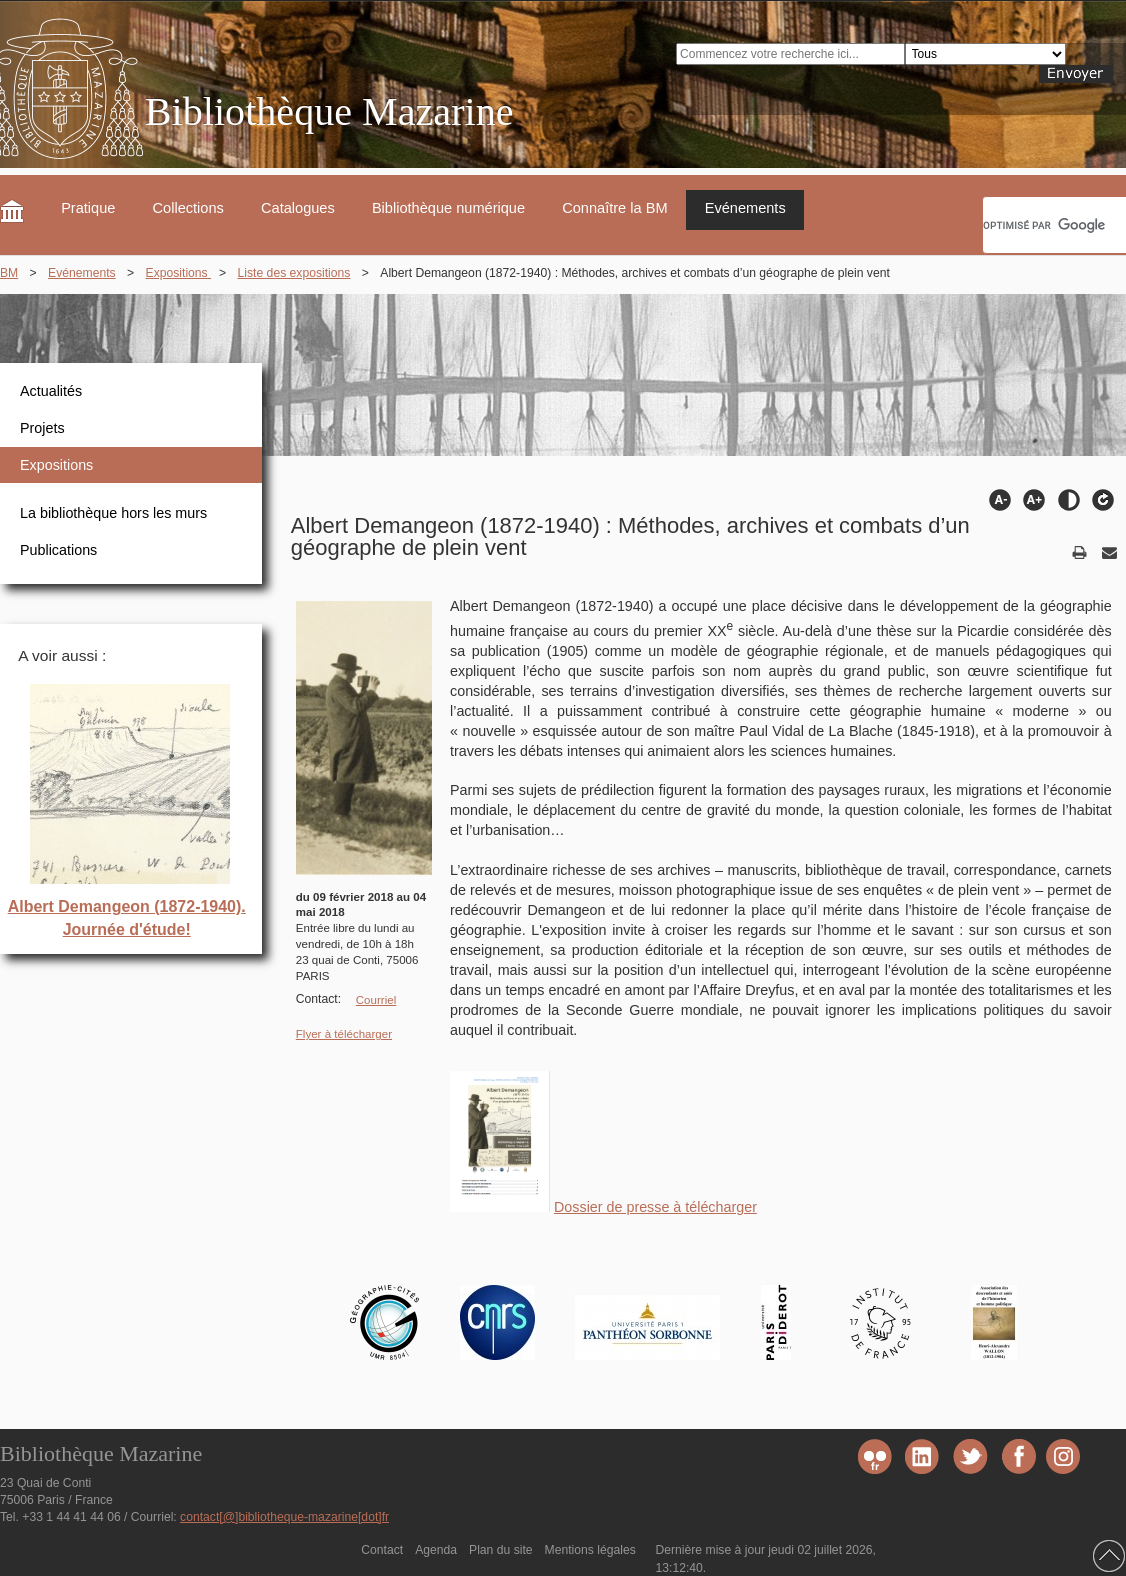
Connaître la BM (614, 208)
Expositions (179, 273)
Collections (188, 208)
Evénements (745, 208)
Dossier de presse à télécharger (655, 1207)
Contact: (318, 999)
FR (1081, 125)
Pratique (88, 208)
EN (1117, 125)
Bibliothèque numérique (448, 208)
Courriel (376, 1000)
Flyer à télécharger (344, 1034)
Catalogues (298, 208)
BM (9, 273)
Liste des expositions (294, 273)
